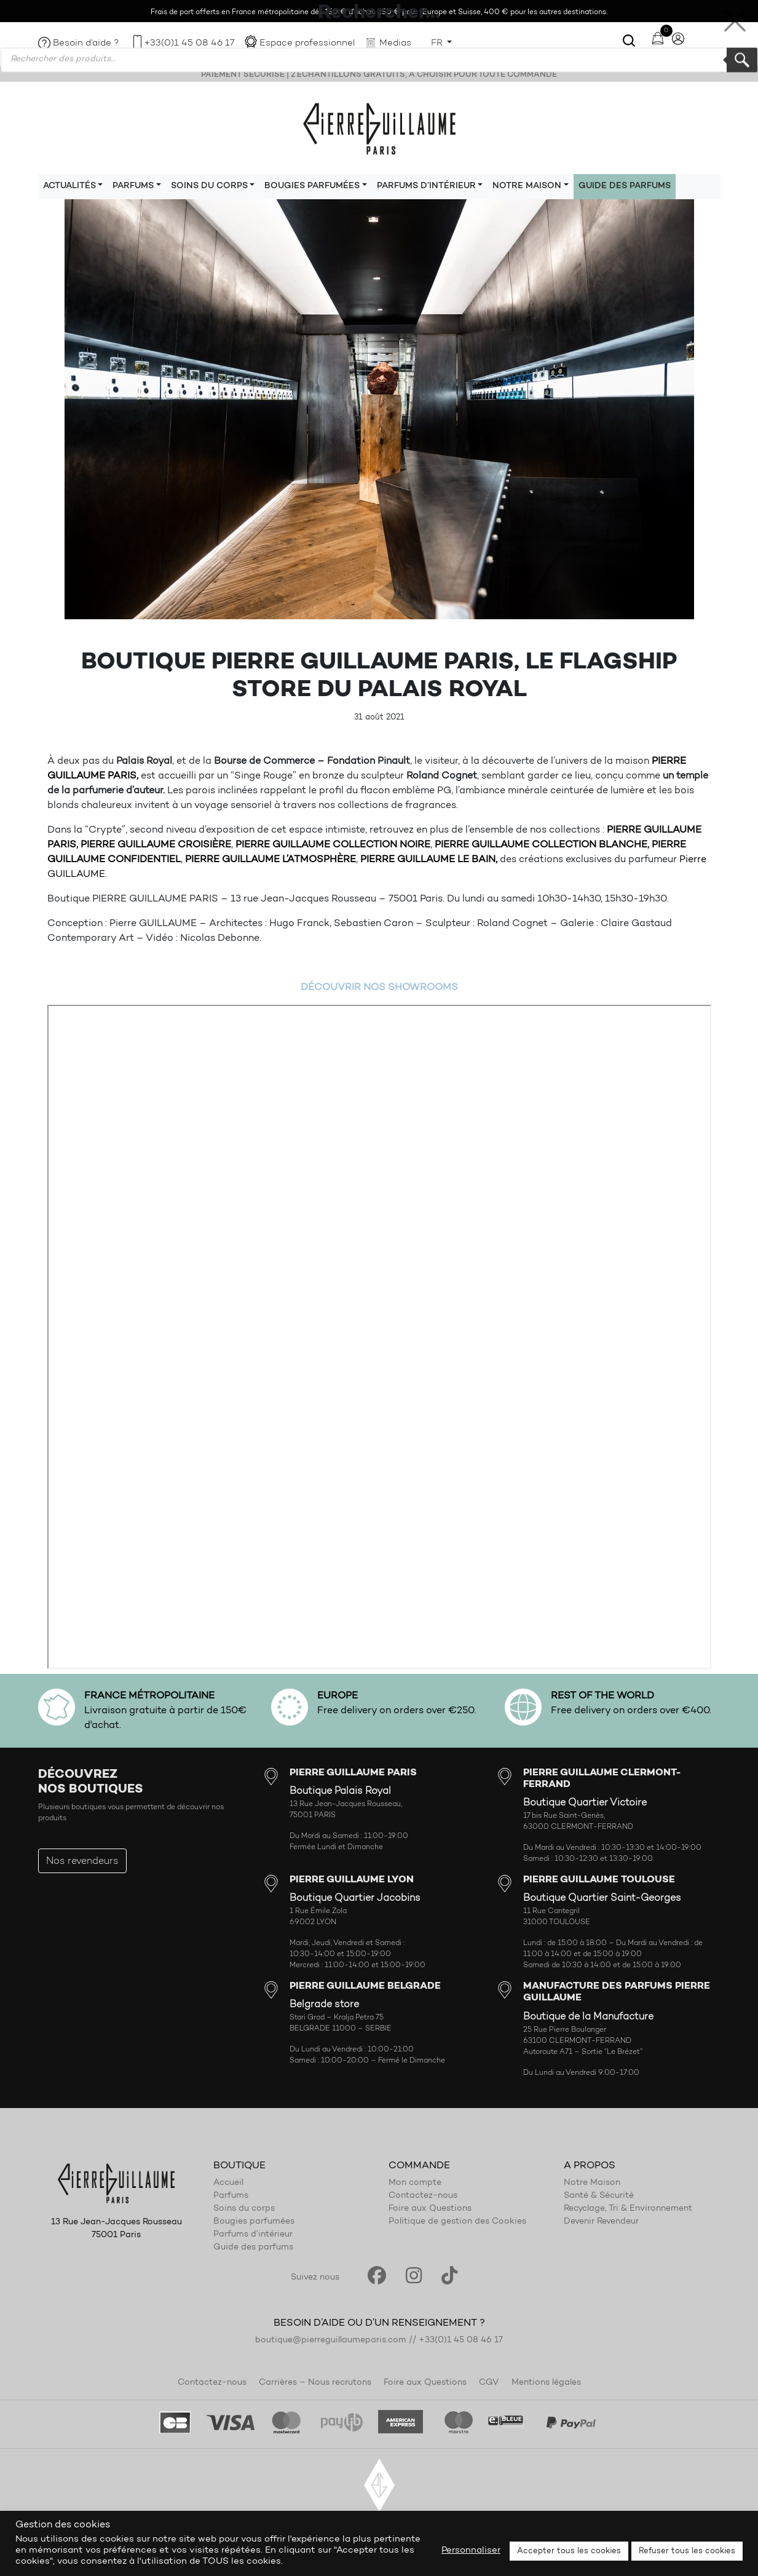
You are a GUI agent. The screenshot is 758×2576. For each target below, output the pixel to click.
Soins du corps (244, 2209)
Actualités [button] (69, 186)
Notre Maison (592, 2183)
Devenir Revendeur (601, 2221)
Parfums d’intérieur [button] (426, 186)
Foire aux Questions (430, 2209)
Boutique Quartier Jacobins (355, 1898)
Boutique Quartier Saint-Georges (602, 1898)
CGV (489, 2383)
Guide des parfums (624, 186)
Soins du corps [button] (209, 186)
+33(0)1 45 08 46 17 (189, 43)
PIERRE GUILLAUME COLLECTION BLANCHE (541, 845)
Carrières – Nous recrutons (315, 2383)
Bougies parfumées (253, 2221)
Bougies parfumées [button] (312, 186)
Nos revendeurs (82, 1861)
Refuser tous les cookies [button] (687, 2551)
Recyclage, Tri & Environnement (628, 2209)
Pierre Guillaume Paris (379, 128)
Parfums (230, 2196)
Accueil (228, 2183)
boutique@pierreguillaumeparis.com (330, 2340)
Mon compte (415, 2183)
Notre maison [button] (526, 186)
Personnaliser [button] (470, 2550)
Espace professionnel (307, 43)
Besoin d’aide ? (86, 43)
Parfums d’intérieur (253, 2234)
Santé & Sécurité (599, 2196)
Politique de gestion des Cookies (457, 2221)
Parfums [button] (133, 186)
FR (438, 43)
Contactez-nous (423, 2196)
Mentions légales (546, 2383)
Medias (395, 43)
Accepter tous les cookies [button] (569, 2551)
